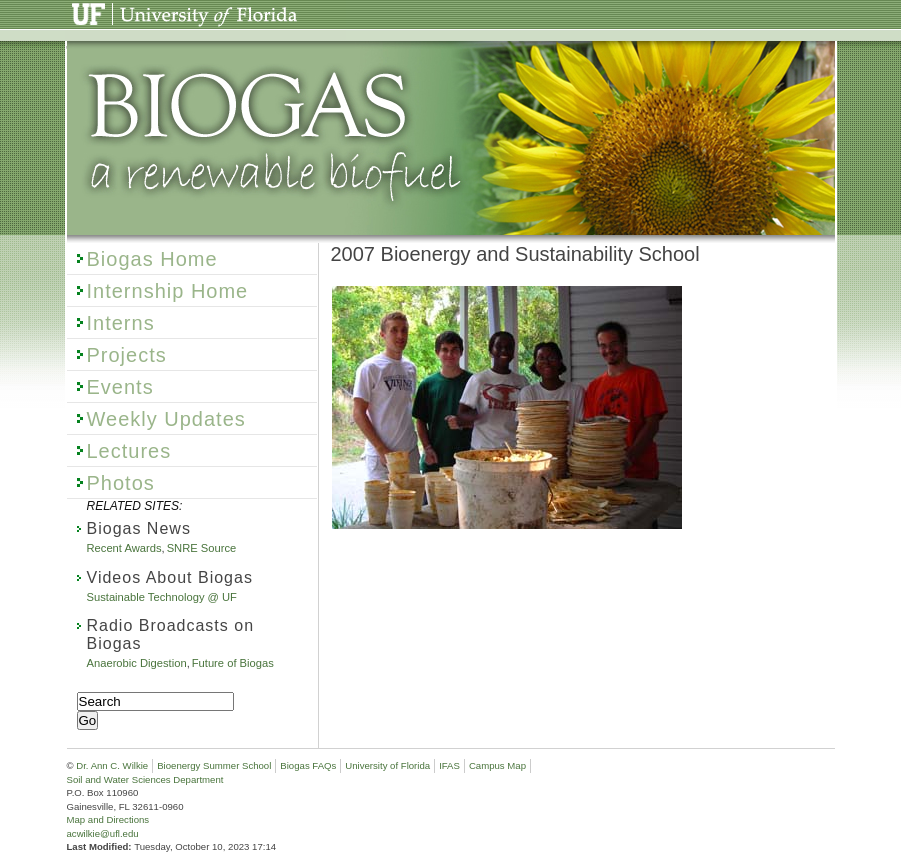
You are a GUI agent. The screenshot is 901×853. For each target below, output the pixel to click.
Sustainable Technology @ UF (162, 597)
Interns (121, 323)
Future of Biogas (233, 663)
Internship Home (168, 291)
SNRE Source (202, 548)
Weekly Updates (166, 419)
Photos (121, 483)
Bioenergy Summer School (214, 765)
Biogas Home (152, 259)
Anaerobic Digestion (137, 663)
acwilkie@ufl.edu (103, 833)
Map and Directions (108, 819)
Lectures (129, 451)
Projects (127, 355)
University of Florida (132, 8)
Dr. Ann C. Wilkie (112, 765)
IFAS (449, 765)
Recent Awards (124, 548)
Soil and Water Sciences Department (145, 779)
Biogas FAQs (308, 765)
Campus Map (497, 765)
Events (120, 387)
